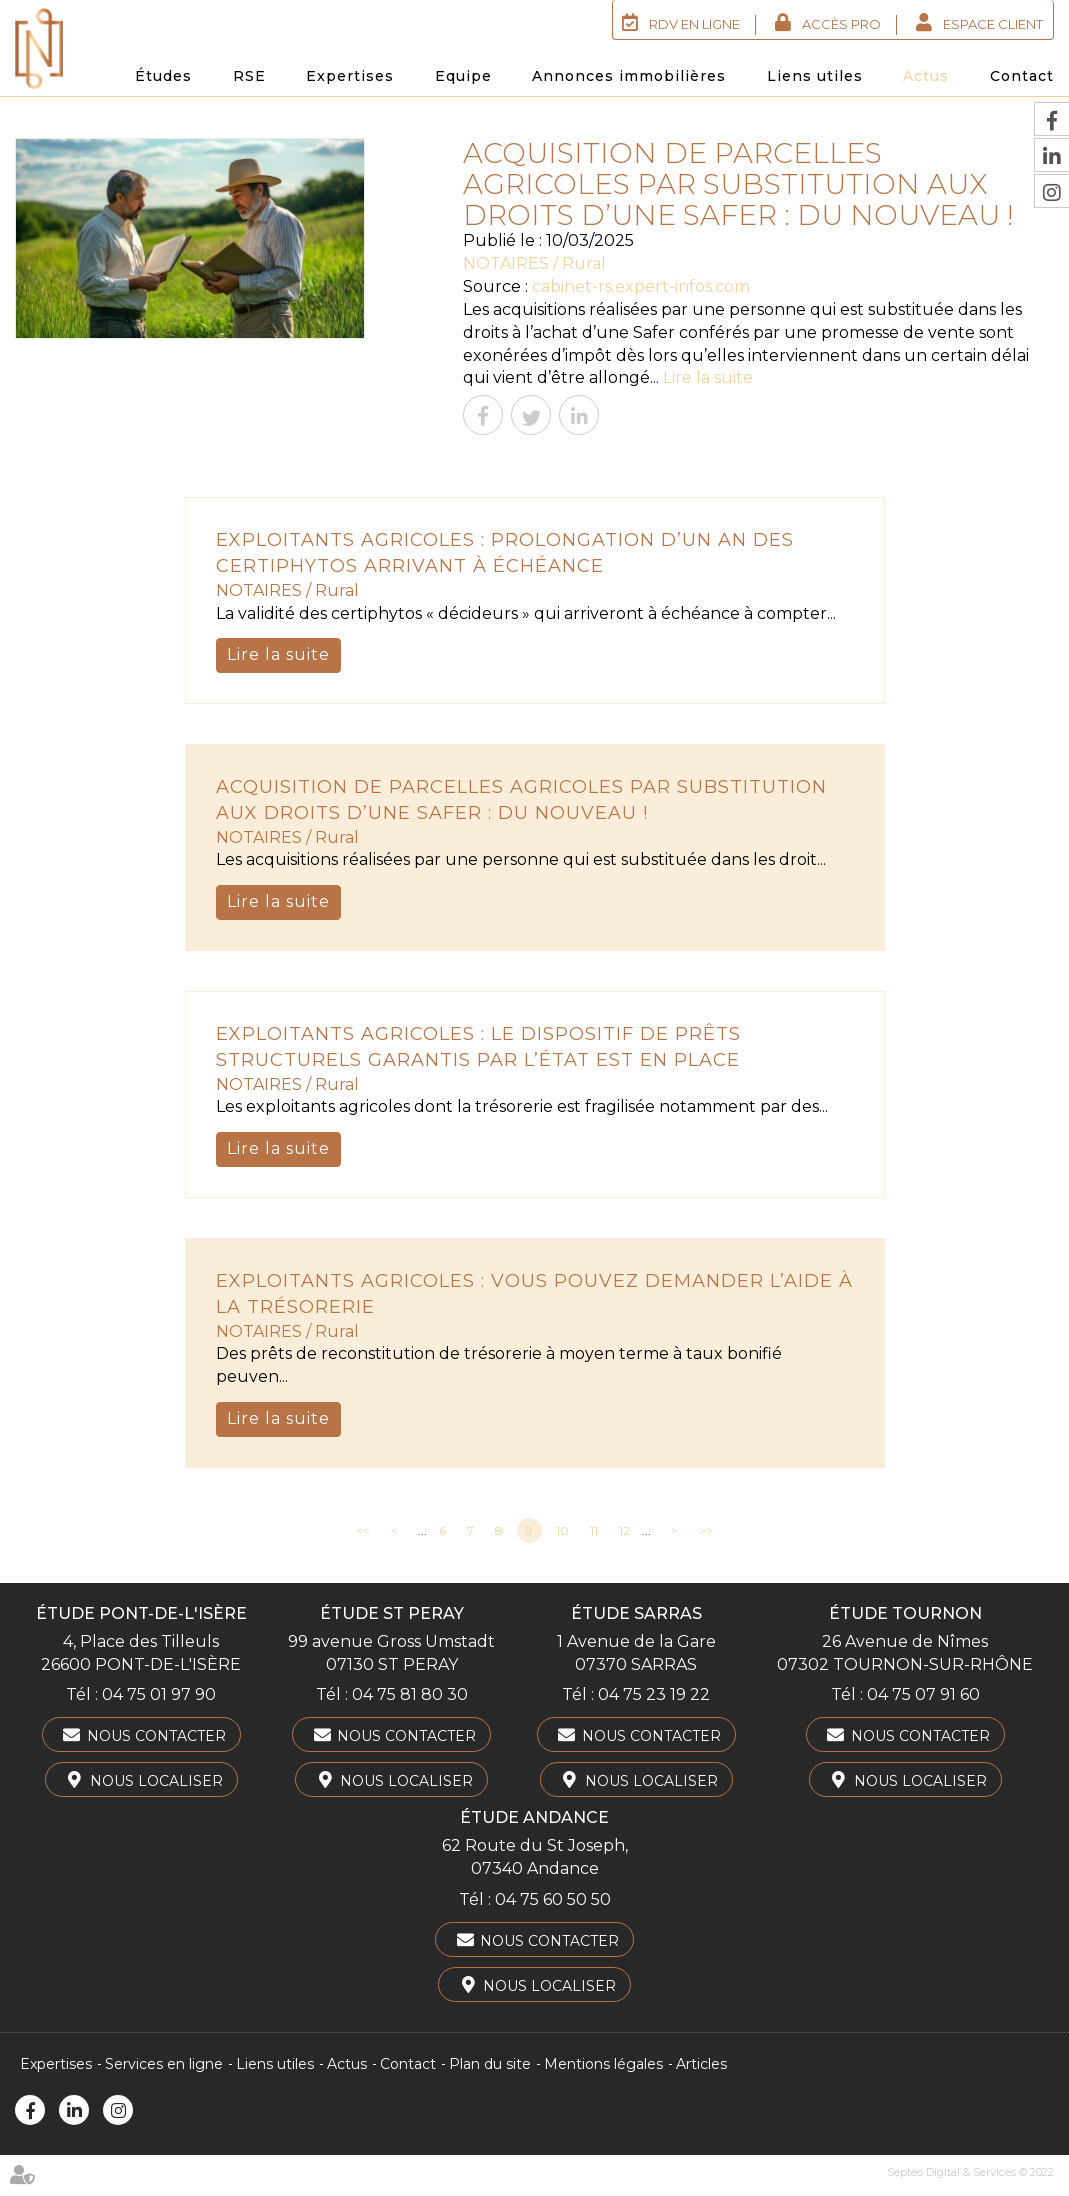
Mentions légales (603, 2064)
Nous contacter (156, 1736)
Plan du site (490, 2064)
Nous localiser (156, 1781)
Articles (701, 2064)
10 (562, 1530)
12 (624, 1530)
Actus (926, 76)
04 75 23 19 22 (654, 1694)
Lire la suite (708, 377)
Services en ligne (164, 2064)
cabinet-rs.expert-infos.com (641, 286)
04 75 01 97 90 (159, 1694)
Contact (1022, 76)
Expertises (350, 76)
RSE (249, 76)
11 (594, 1530)
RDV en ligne (694, 24)
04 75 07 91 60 (923, 1694)
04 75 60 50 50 (553, 1899)
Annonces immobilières (629, 76)
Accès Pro (841, 24)
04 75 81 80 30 (410, 1694)
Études (163, 76)
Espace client (993, 24)
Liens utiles (815, 76)
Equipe (463, 76)
